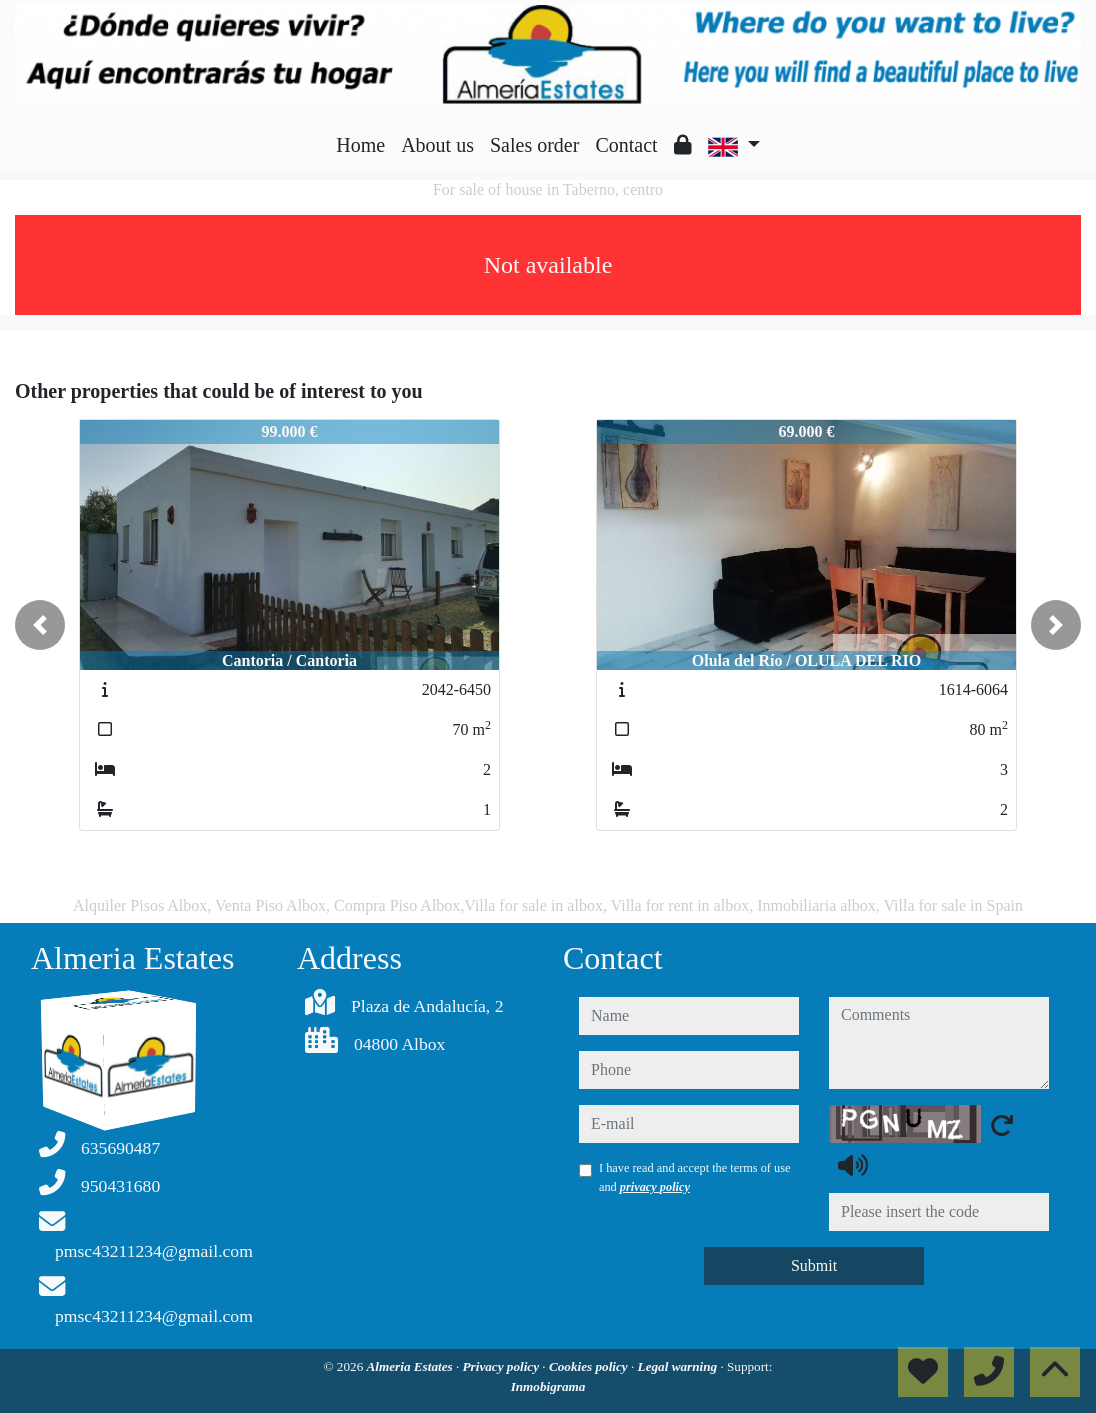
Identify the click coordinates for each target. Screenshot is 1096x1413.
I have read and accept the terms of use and (694, 1177)
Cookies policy (590, 1366)
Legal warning (679, 1366)
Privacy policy (503, 1366)
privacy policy (655, 1187)
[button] (40, 625)
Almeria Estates (411, 1366)
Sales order (534, 145)
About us (437, 145)
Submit (814, 1265)
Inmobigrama (548, 1386)
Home (360, 145)
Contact (626, 145)
